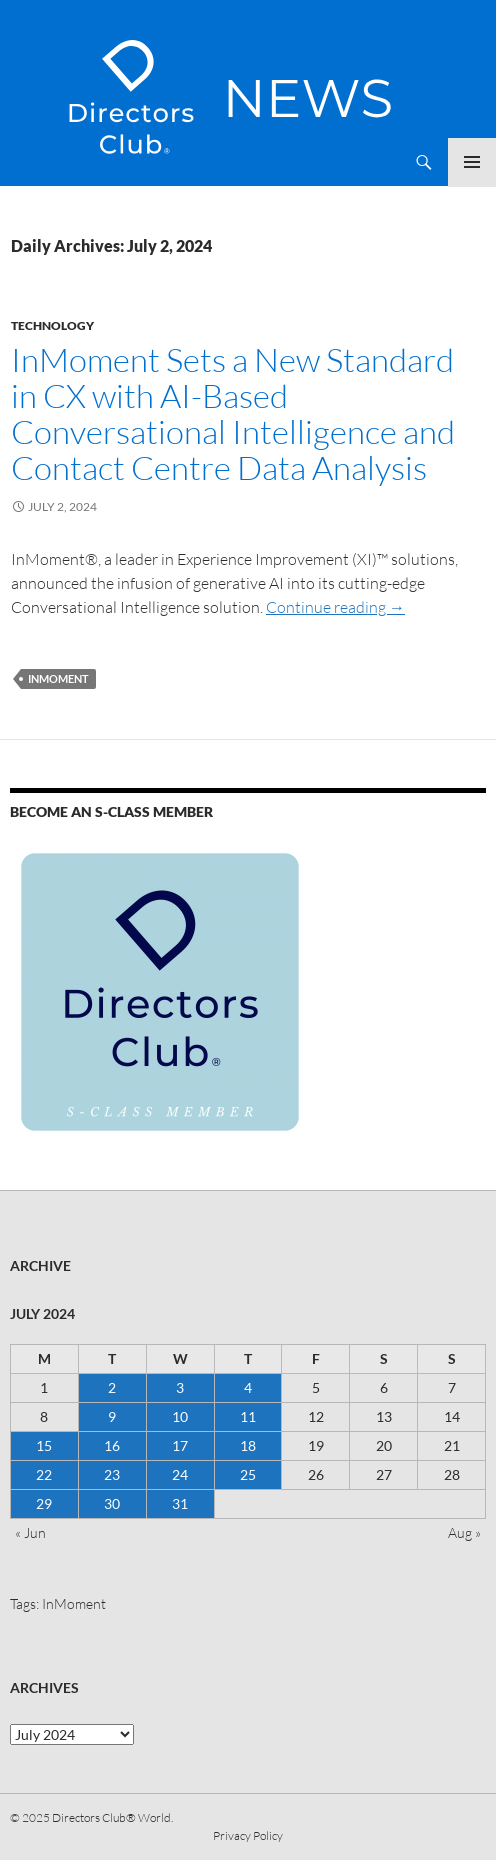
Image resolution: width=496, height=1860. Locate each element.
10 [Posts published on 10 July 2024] (180, 1416)
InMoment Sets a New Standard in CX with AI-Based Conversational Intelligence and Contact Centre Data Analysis (233, 413)
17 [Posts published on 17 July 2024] (180, 1445)
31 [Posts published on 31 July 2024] (180, 1503)
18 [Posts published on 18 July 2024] (248, 1445)
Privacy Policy (248, 1835)
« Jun (30, 1532)
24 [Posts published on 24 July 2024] (180, 1474)
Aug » (464, 1532)
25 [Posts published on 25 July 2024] (248, 1474)
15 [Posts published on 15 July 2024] (44, 1445)
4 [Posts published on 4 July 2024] (248, 1387)
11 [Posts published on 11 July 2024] (248, 1416)
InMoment (58, 678)
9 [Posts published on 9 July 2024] (112, 1416)
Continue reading (335, 607)
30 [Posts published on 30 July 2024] (112, 1503)
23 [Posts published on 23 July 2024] (112, 1474)
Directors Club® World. (112, 1817)
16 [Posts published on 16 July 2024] (112, 1445)
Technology (52, 325)
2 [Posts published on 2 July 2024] (112, 1387)
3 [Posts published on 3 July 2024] (180, 1387)
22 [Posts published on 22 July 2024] (44, 1474)
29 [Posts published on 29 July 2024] (44, 1503)
